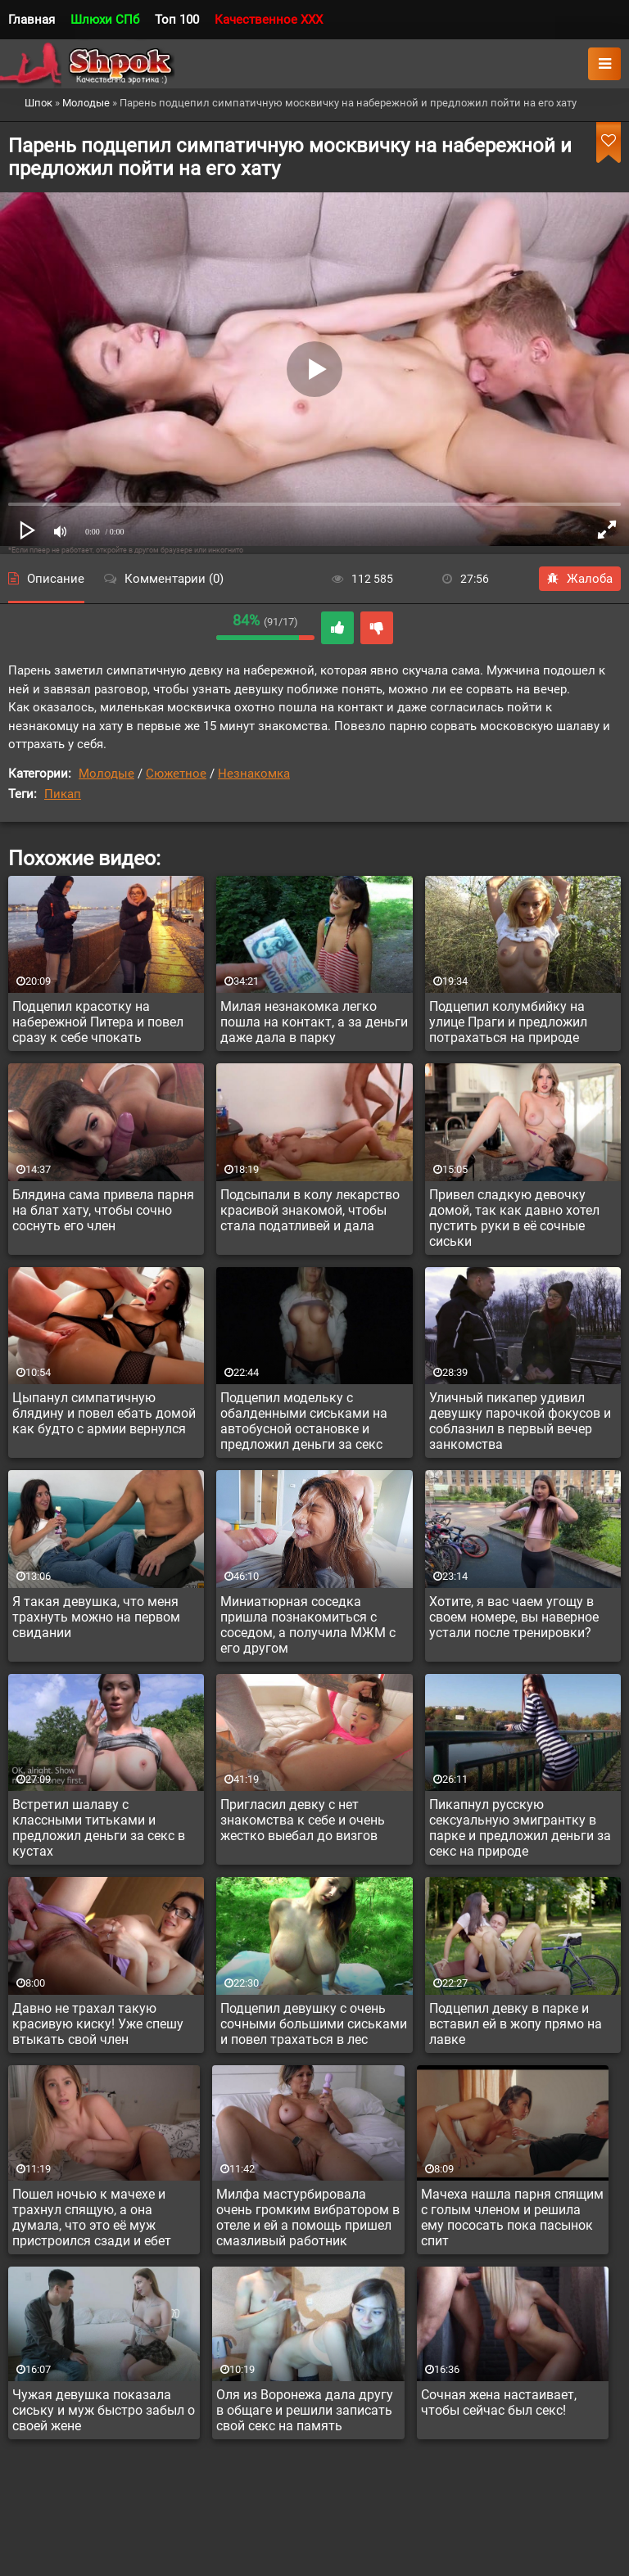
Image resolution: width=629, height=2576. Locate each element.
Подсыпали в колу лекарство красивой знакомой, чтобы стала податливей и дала (310, 1210)
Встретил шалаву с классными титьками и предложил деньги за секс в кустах (98, 1828)
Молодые (106, 773)
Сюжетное (176, 773)
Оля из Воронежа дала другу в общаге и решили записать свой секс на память (304, 2410)
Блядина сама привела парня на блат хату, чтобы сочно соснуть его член (103, 1210)
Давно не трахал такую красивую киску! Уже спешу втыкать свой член (97, 2024)
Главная (31, 19)
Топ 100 (177, 19)
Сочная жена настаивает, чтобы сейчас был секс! (499, 2402)
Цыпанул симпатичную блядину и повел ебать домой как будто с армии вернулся (104, 1413)
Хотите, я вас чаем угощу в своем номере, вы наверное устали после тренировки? (514, 1617)
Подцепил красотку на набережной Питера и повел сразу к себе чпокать (97, 1022)
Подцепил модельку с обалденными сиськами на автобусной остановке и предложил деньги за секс (303, 1421)
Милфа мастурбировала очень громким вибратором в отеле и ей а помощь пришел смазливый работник (308, 2217)
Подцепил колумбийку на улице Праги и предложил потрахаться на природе (508, 1022)
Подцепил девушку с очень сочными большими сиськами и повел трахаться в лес (313, 2024)
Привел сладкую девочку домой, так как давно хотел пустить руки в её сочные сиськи (514, 1218)
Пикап (62, 794)
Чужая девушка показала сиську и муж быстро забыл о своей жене (103, 2410)
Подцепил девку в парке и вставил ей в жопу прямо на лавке (515, 2024)
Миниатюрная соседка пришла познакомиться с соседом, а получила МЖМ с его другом (308, 1625)
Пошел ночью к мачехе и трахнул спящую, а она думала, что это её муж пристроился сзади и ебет (91, 2217)
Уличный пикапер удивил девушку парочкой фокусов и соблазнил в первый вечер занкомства (520, 1421)
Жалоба (580, 578)
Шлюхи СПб (104, 19)
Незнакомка (254, 773)
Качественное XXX (269, 19)
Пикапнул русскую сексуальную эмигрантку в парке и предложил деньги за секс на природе (520, 1828)
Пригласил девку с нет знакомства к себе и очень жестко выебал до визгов (302, 1820)
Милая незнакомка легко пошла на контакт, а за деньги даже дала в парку (314, 1022)
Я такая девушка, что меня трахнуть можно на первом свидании (96, 1617)
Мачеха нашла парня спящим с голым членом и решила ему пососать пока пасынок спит (512, 2217)
